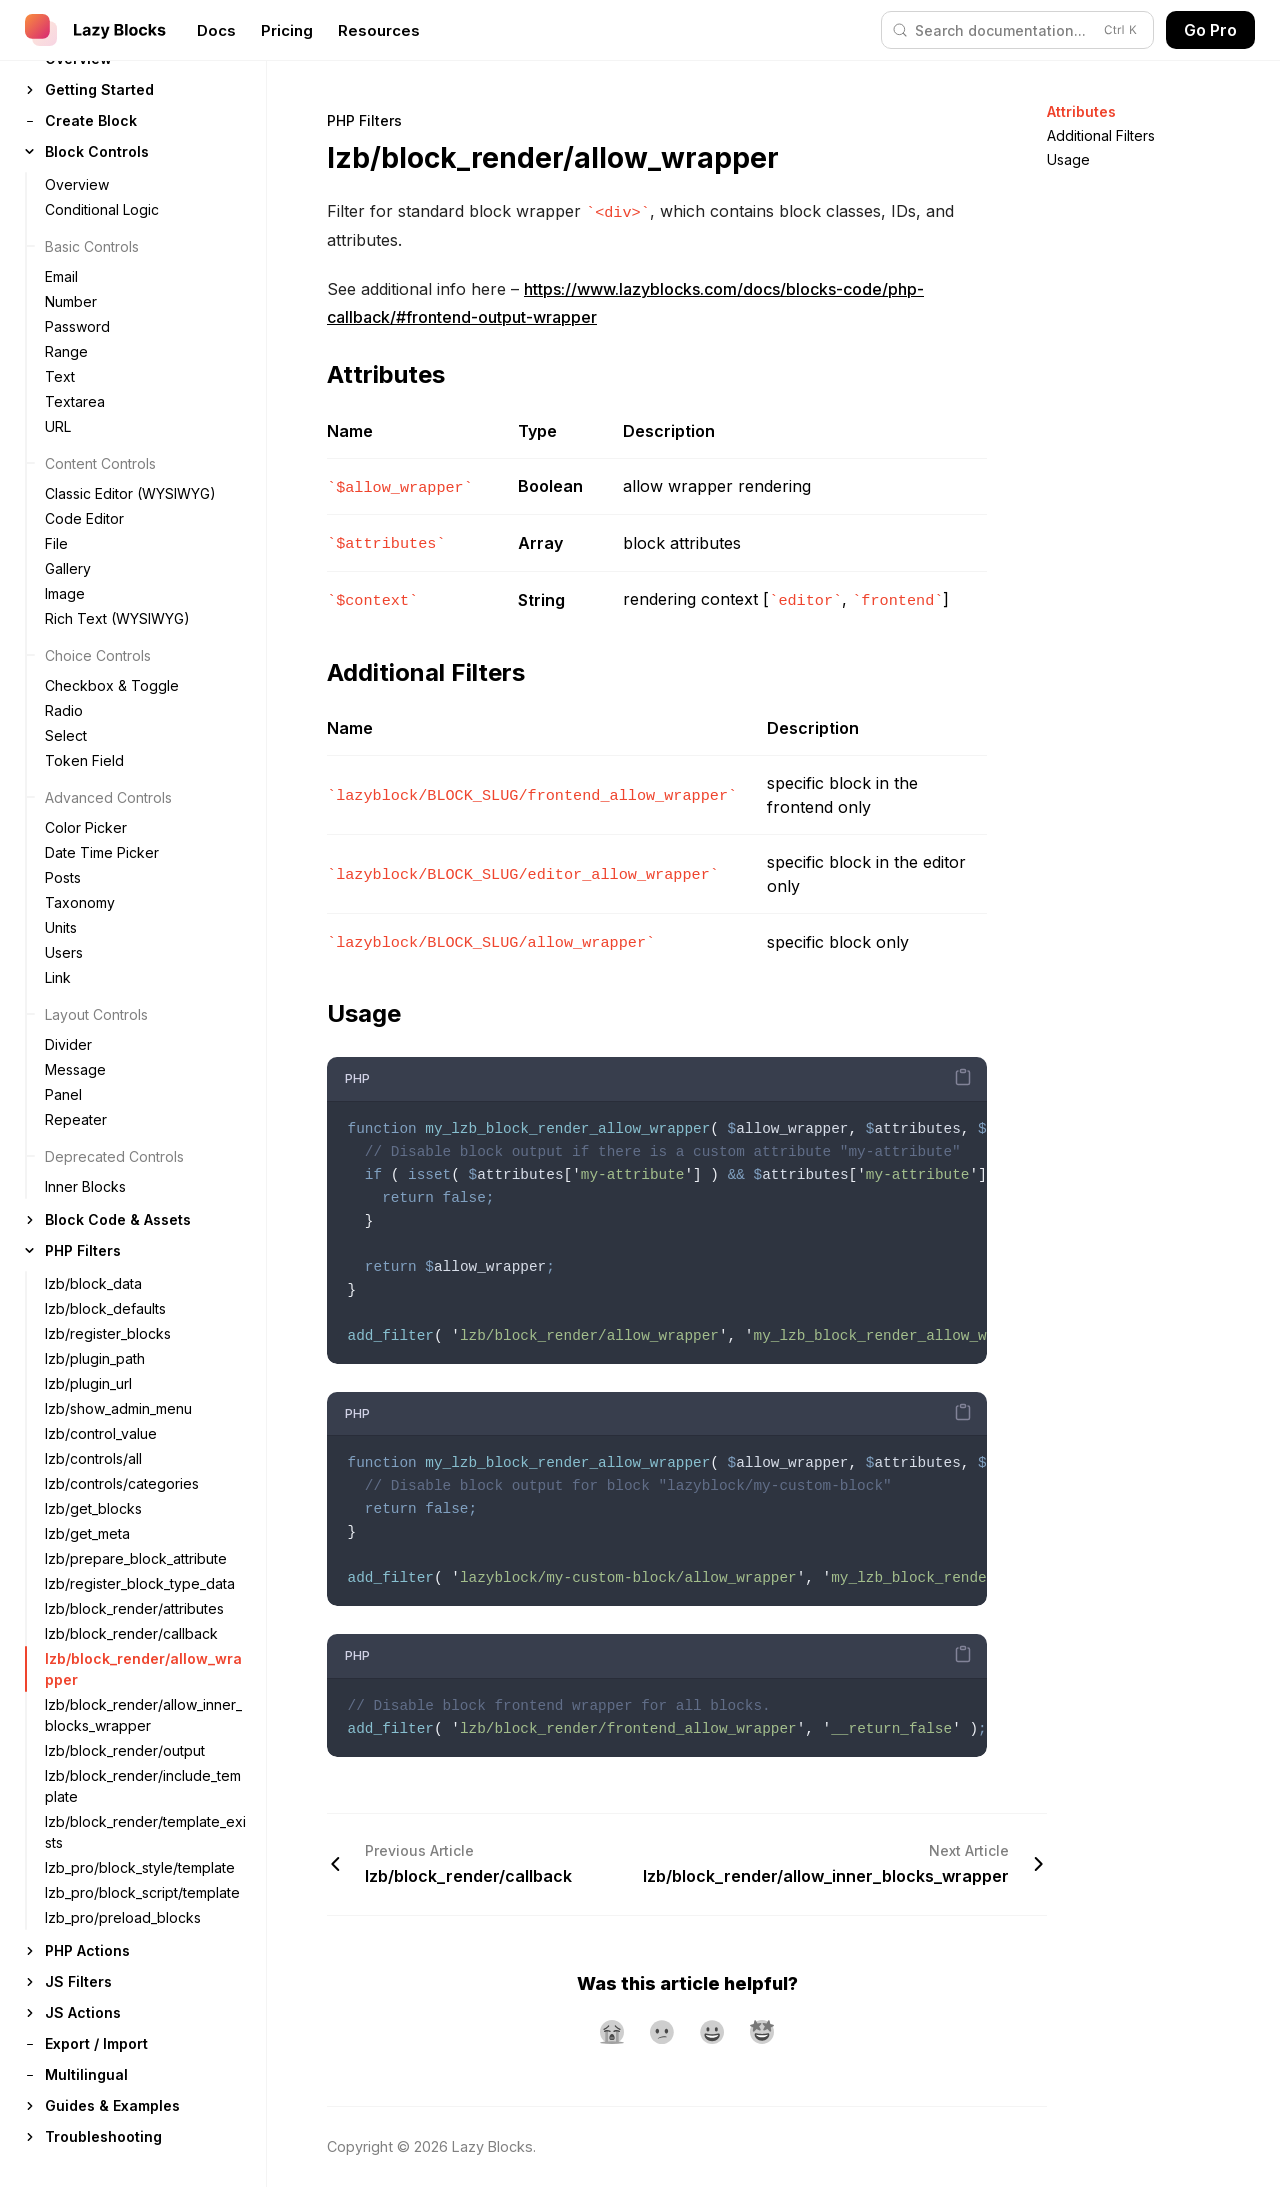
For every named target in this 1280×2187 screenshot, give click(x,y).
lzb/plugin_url (88, 1383)
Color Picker (86, 827)
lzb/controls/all (93, 1458)
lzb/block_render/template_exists (145, 1832)
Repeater (76, 1119)
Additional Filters (1101, 135)
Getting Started (99, 89)
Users (64, 952)
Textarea (75, 401)
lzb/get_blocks (93, 1508)
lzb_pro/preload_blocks (123, 1917)
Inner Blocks (85, 1186)
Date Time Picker (102, 852)
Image (65, 593)
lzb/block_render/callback (131, 1633)
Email (61, 276)
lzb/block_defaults (105, 1308)
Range (66, 351)
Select (66, 735)
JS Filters (78, 1981)
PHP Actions (87, 1950)
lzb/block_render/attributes (134, 1608)
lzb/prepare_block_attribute (136, 1558)
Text (60, 376)
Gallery (68, 568)
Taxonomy (80, 902)
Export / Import (96, 2043)
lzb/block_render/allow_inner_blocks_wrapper (143, 1715)
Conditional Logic (102, 209)
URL (58, 426)
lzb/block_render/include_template (143, 1786)
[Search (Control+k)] (1017, 30)
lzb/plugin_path (95, 1358)
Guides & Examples (112, 2105)
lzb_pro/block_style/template (140, 1867)
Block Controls (97, 151)
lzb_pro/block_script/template (142, 1892)
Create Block (91, 120)
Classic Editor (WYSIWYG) (130, 493)
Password (77, 326)
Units (61, 927)
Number (71, 301)
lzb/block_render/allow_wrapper (143, 1669)
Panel (63, 1094)
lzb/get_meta (87, 1533)
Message (75, 1069)
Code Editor (84, 518)
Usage (1068, 159)
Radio (64, 710)
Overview (77, 184)
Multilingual (86, 2074)
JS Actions (83, 2012)
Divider (68, 1044)
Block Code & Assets (118, 1219)
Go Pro (1210, 30)
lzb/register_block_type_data (140, 1583)
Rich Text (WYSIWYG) (117, 618)
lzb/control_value (101, 1433)
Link (58, 977)
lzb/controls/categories (122, 1483)
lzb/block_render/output (125, 1750)
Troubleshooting (103, 2136)
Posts (63, 877)
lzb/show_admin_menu (118, 1408)
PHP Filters (83, 1250)
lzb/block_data (93, 1283)
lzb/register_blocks (108, 1333)
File (56, 543)
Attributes (1081, 111)
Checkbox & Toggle (112, 685)
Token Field (84, 760)
